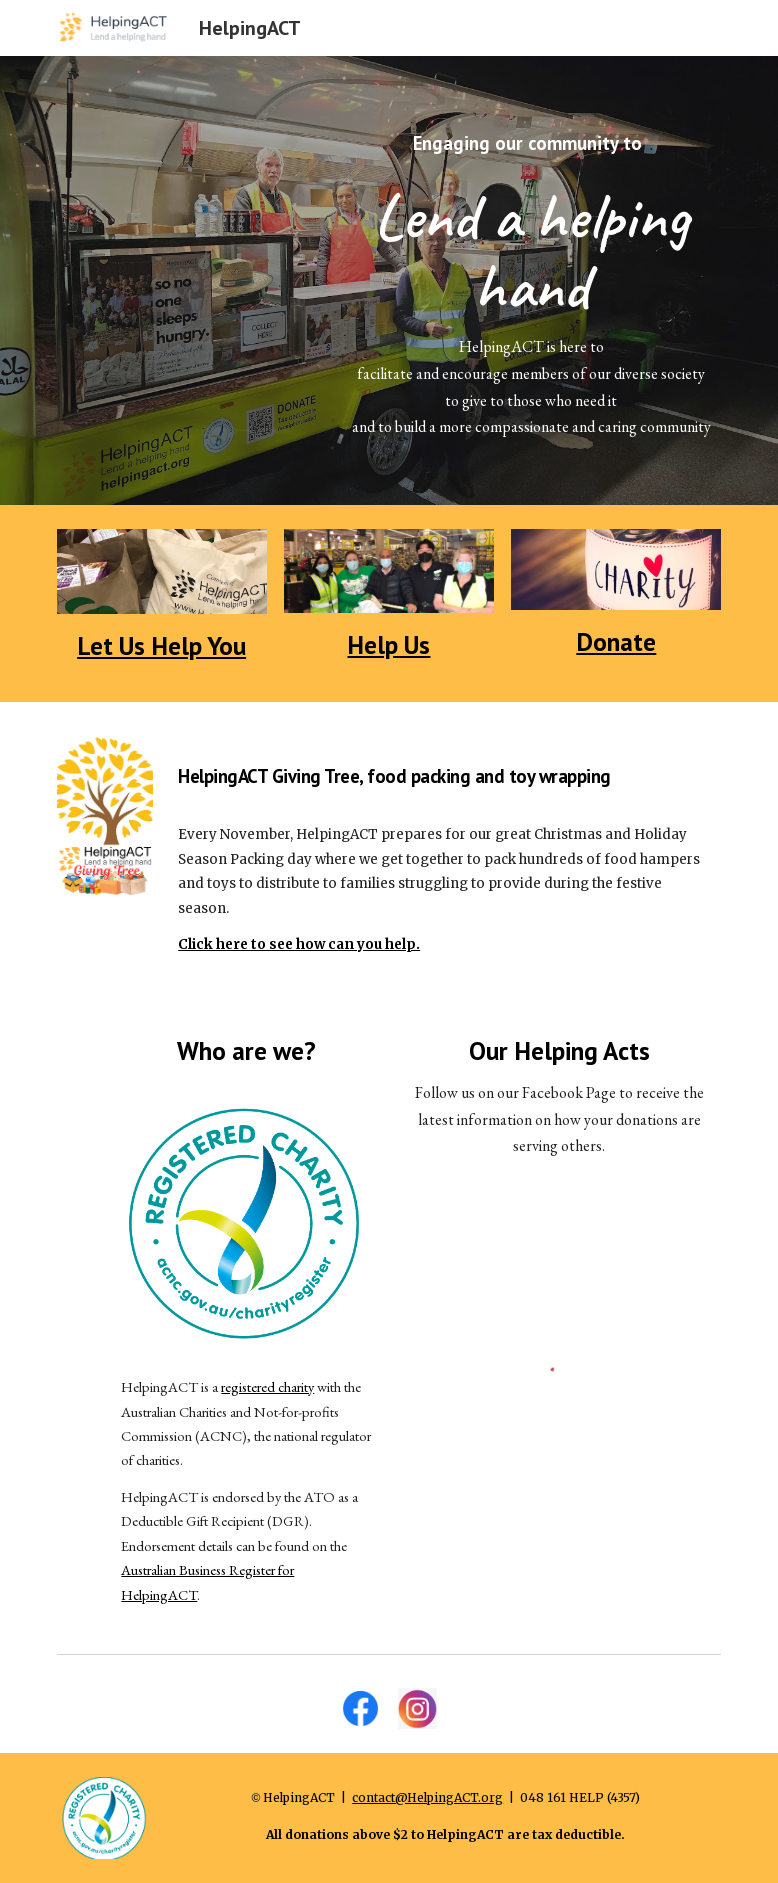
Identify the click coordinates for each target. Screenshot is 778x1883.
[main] (531, 280)
